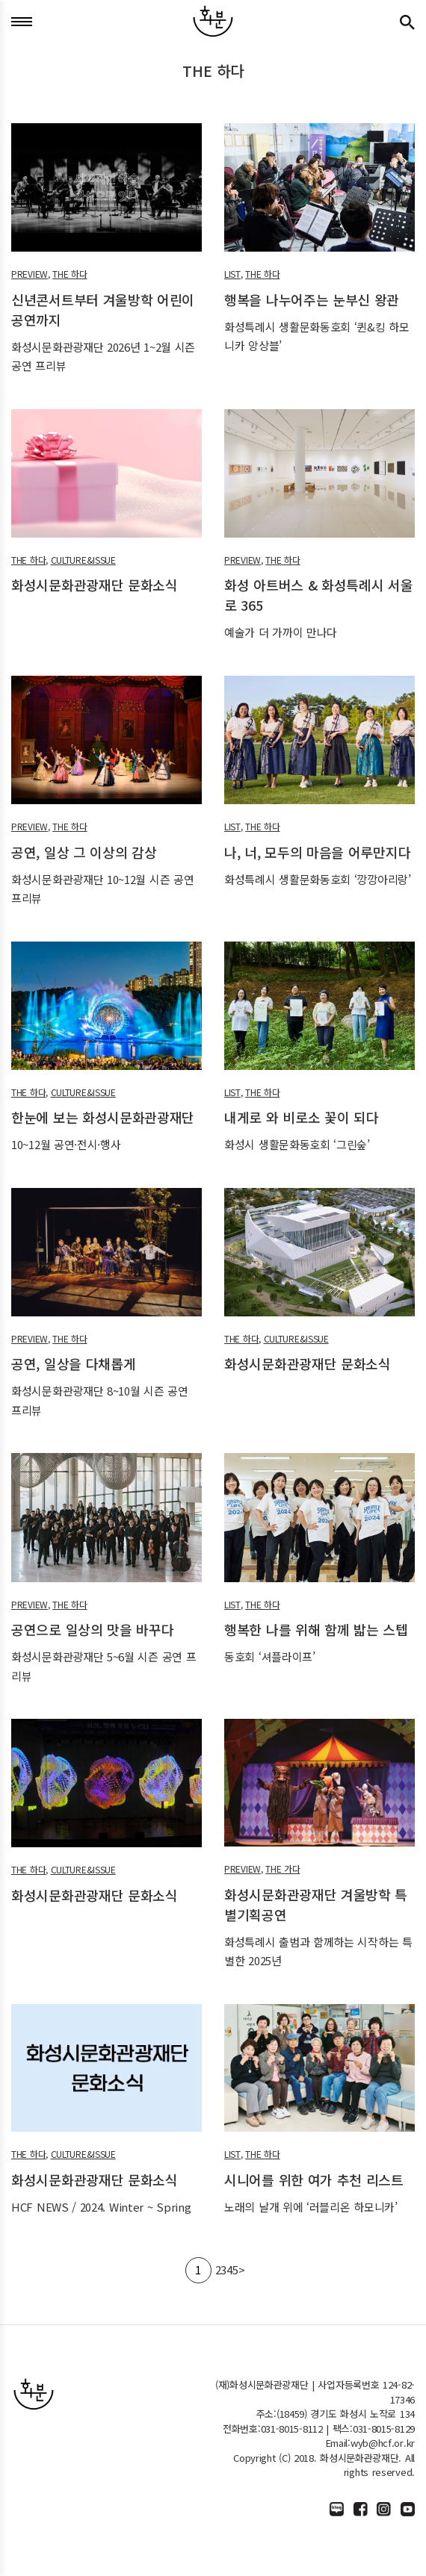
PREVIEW (29, 273)
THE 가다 (282, 1868)
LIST (232, 273)
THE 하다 (69, 273)
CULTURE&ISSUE (83, 559)
